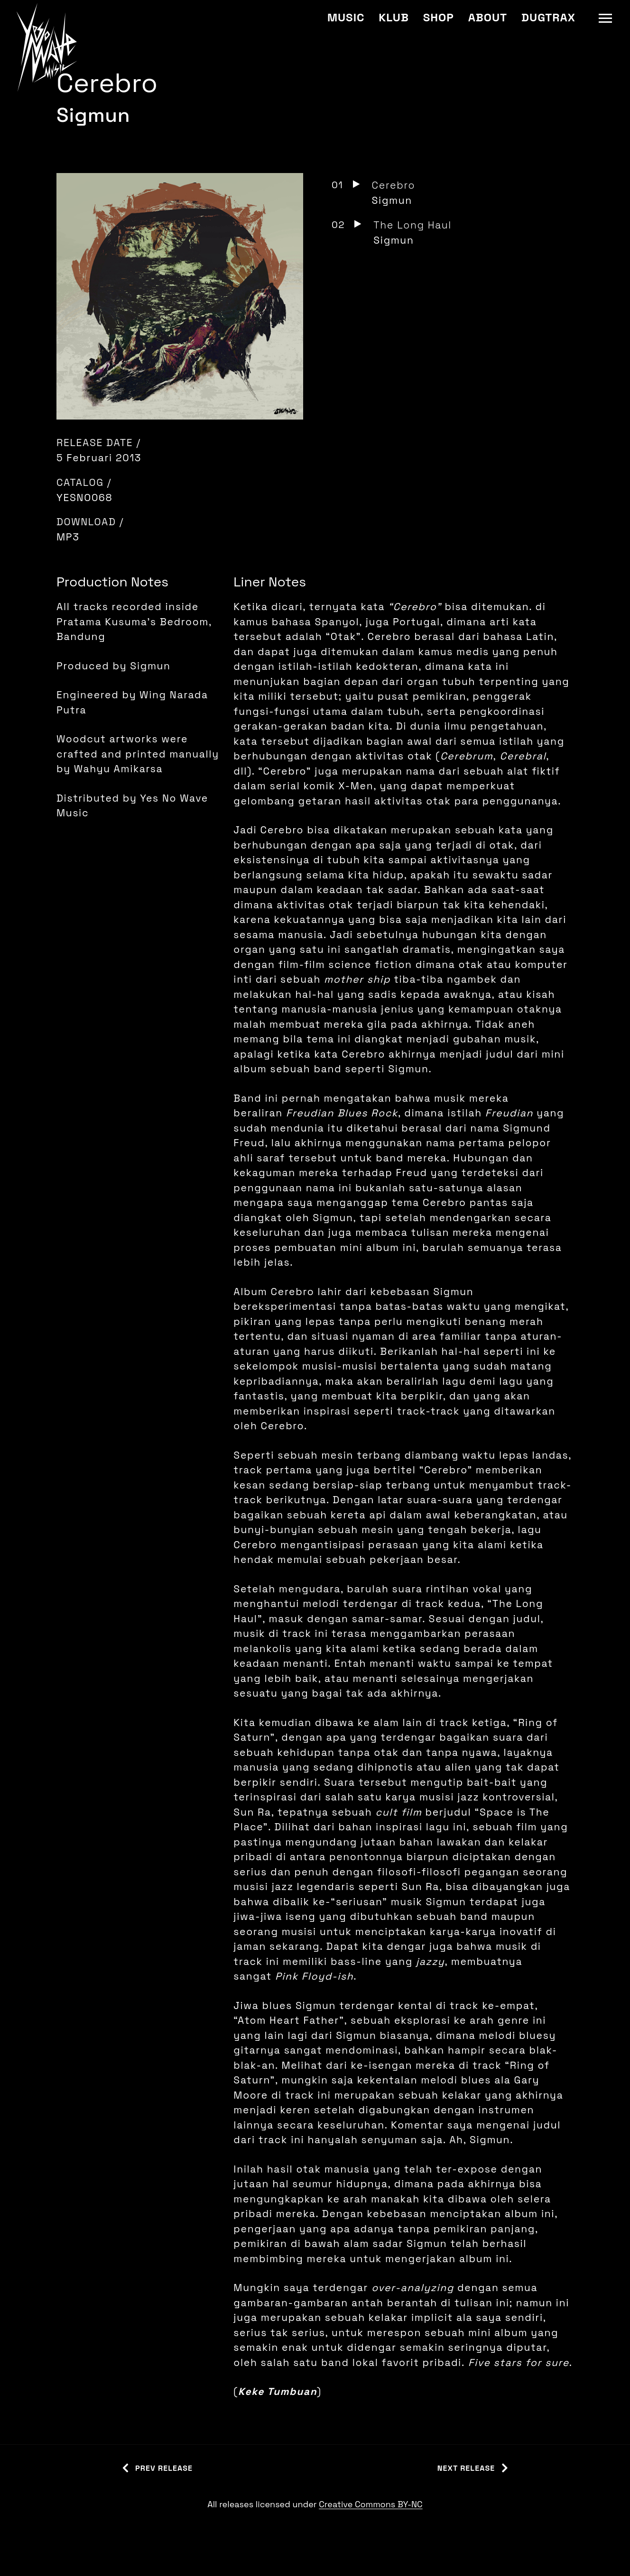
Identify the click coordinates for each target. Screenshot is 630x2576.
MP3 (68, 536)
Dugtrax (548, 17)
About (487, 17)
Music (345, 17)
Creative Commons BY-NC (370, 2504)
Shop (438, 17)
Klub (393, 17)
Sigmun (93, 115)
